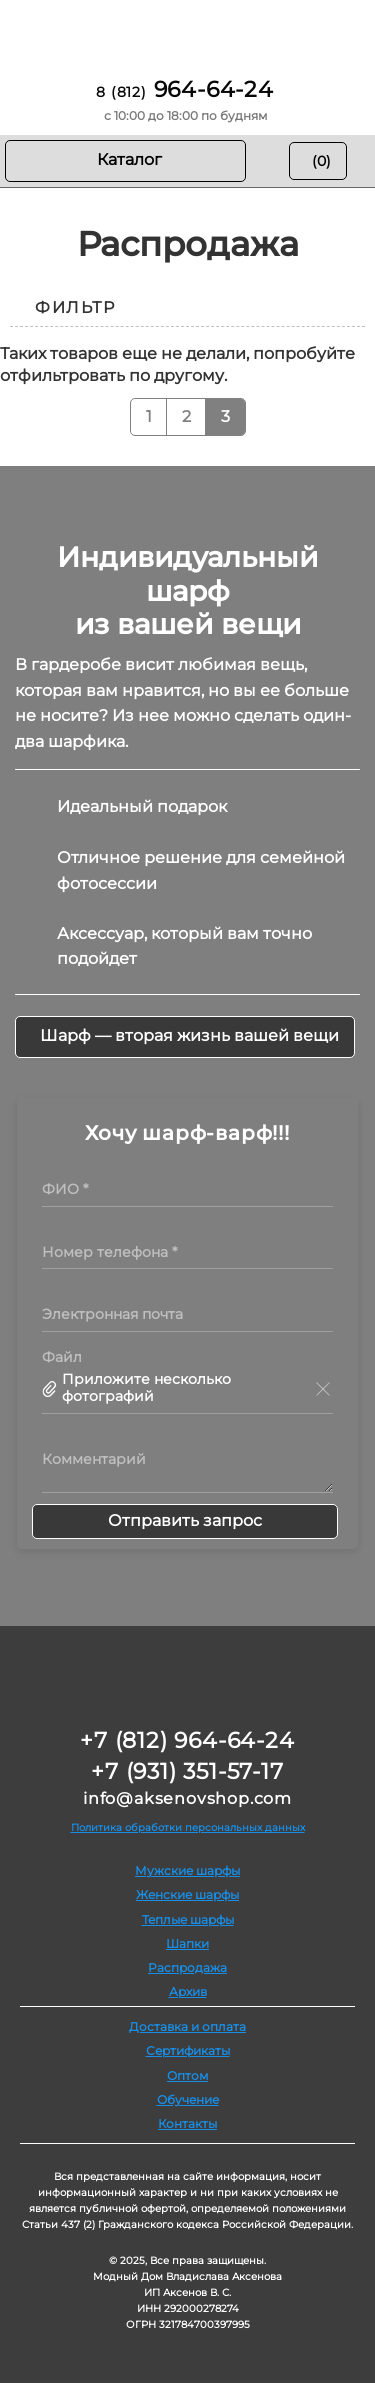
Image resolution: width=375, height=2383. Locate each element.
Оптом (187, 2075)
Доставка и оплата (187, 2026)
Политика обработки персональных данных (188, 1827)
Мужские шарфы (187, 1870)
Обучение (188, 2099)
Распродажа (187, 1967)
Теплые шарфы (188, 1919)
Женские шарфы (187, 1894)
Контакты (187, 2123)
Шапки (187, 1943)
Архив (188, 1991)
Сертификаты (188, 2050)
